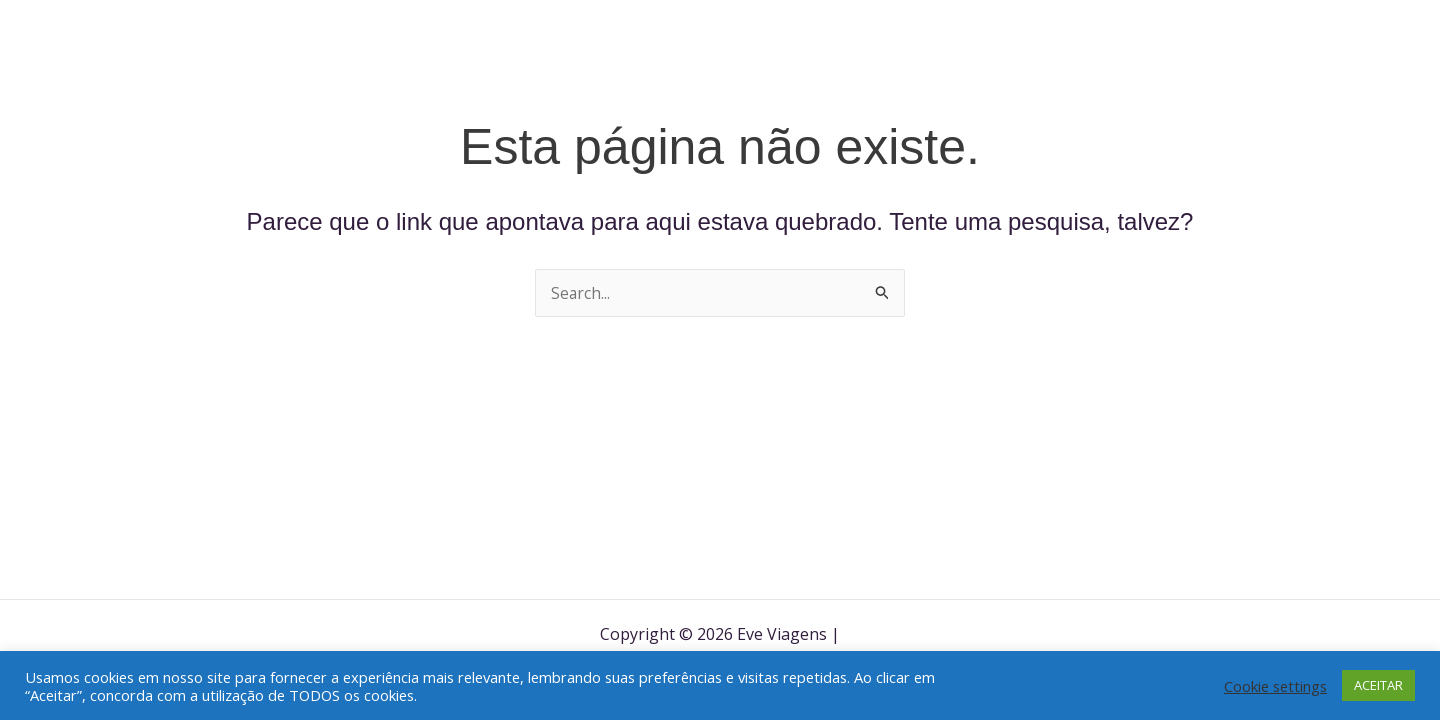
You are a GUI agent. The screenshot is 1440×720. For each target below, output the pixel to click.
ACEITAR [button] (1378, 685)
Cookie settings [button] (1275, 686)
